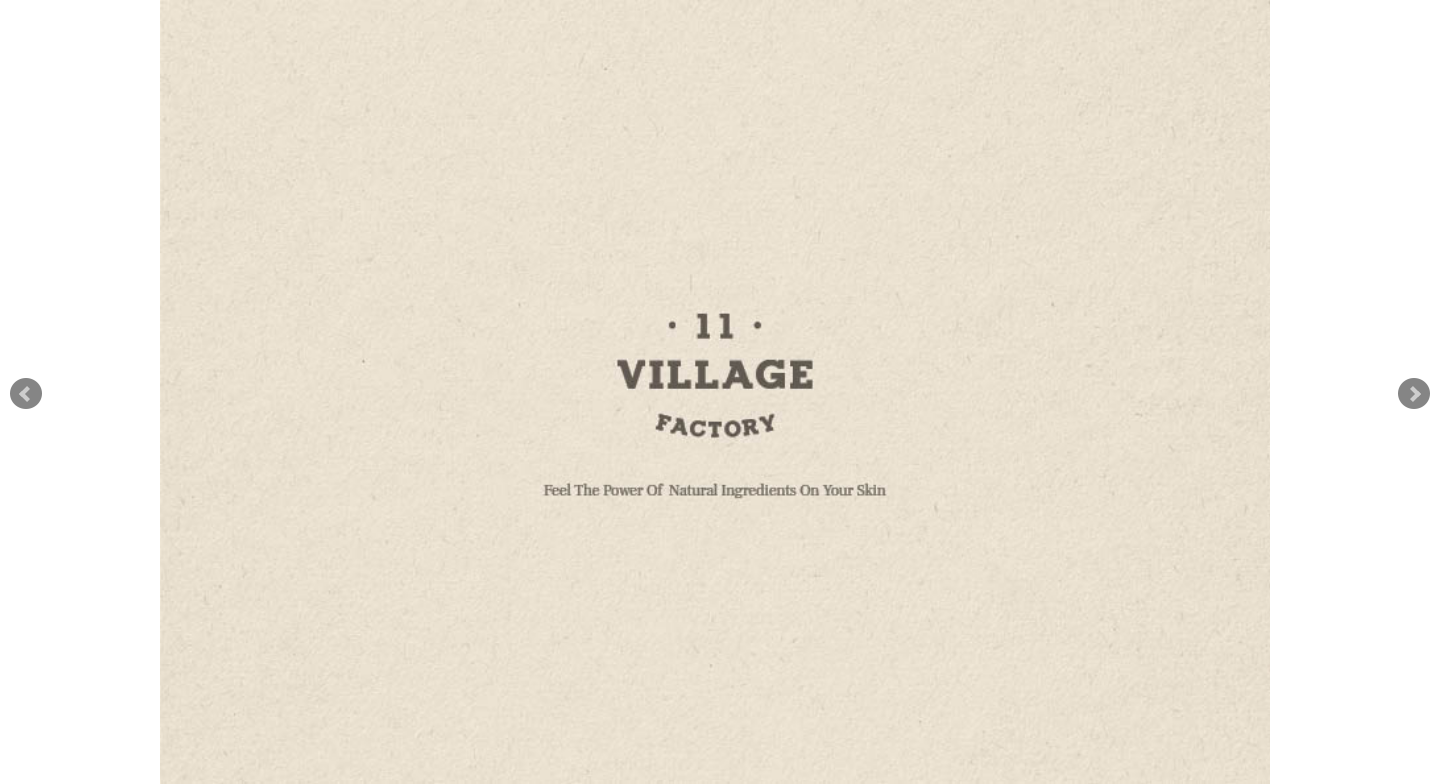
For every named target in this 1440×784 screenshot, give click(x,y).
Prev (26, 394)
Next (1414, 394)
